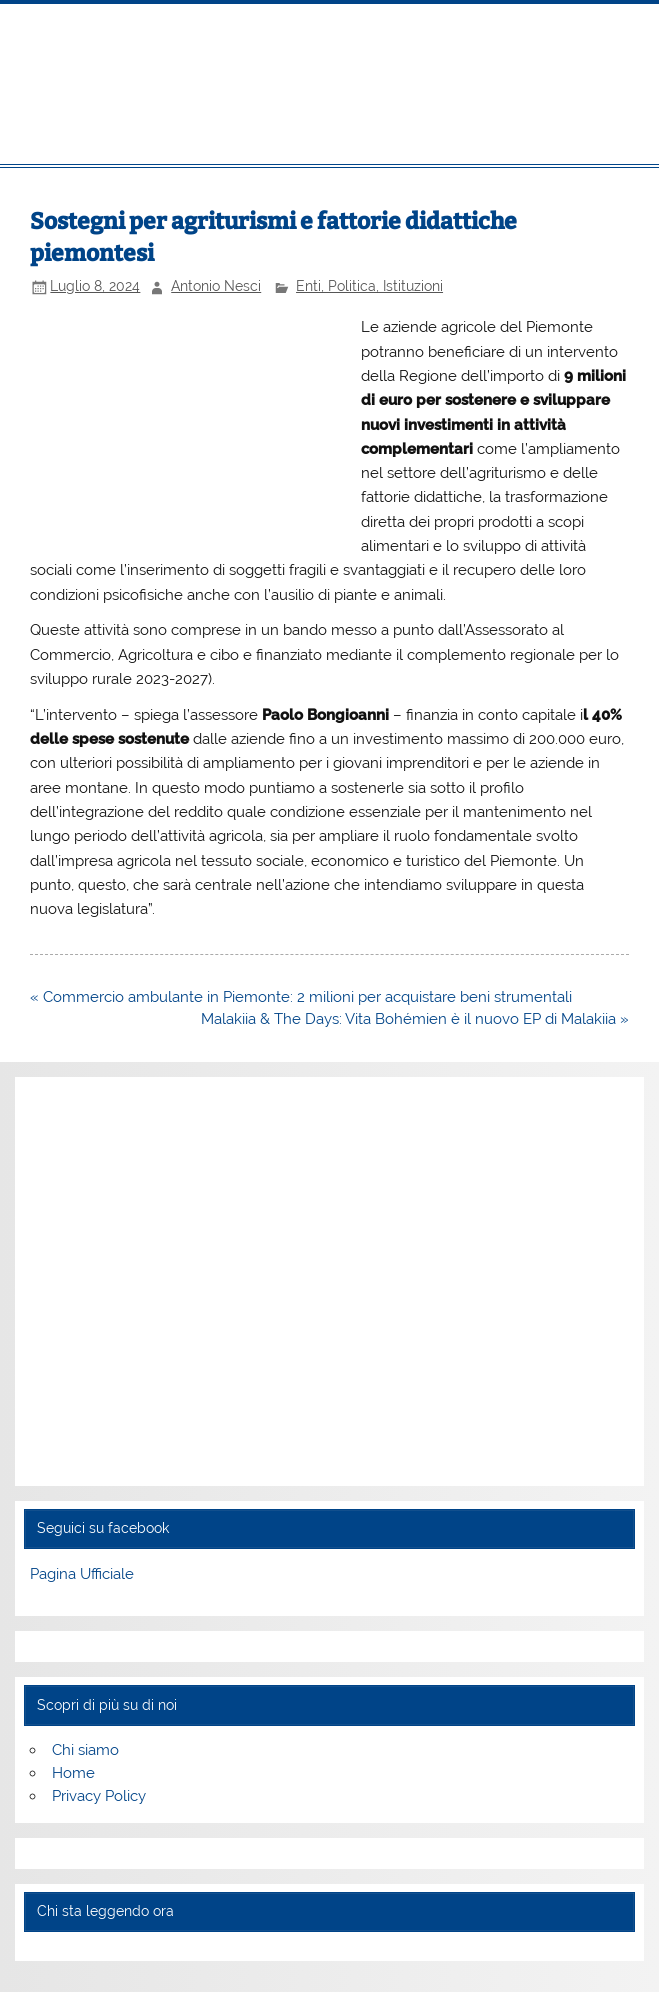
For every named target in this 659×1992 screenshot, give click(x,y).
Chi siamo (85, 1750)
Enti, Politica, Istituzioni (369, 286)
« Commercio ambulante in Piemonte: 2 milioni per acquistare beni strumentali (301, 997)
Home (73, 1773)
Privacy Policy (99, 1796)
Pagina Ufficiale (82, 1574)
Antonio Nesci (216, 286)
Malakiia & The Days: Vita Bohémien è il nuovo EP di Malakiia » (415, 1019)
